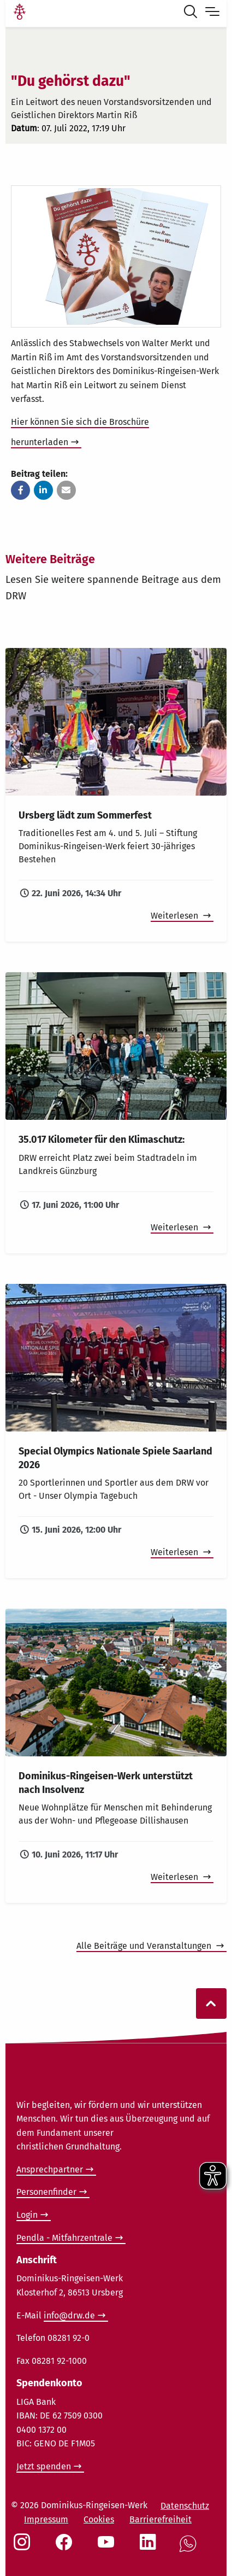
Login (27, 2215)
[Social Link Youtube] (108, 2548)
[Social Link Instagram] (24, 2548)
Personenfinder (46, 2192)
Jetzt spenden (43, 2466)
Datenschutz (184, 2506)
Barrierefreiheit (160, 2519)
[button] (20, 490)
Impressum (46, 2519)
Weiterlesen (175, 915)
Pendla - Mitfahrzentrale (64, 2238)
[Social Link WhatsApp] (190, 2549)
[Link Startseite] (19, 13)
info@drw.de (69, 2315)
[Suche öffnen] (193, 13)
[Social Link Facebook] (66, 2548)
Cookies (99, 2519)
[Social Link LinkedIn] (150, 2548)
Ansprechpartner (49, 2169)
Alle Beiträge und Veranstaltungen (144, 1946)
